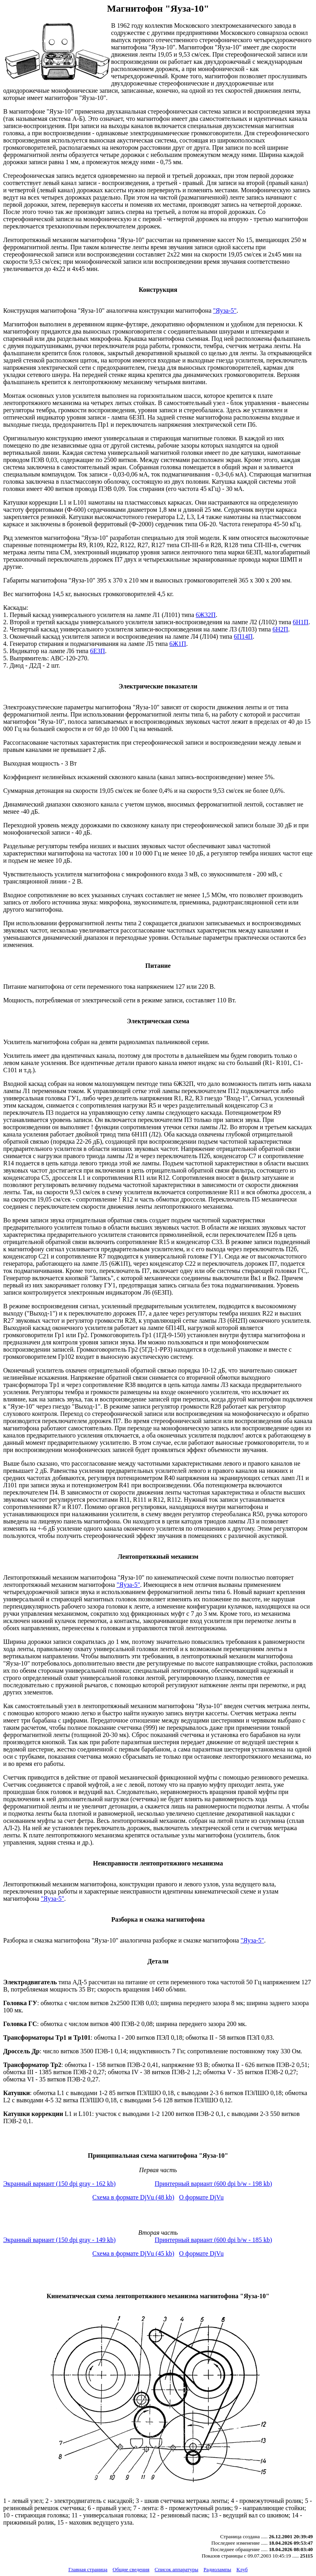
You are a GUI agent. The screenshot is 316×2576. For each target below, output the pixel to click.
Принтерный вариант (213, 2183)
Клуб (241, 2569)
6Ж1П (177, 643)
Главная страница (87, 2569)
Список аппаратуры (177, 2569)
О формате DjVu (201, 2197)
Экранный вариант (59, 2183)
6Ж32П (206, 614)
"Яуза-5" (224, 310)
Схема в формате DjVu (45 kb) (133, 2253)
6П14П (243, 636)
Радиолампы (217, 2569)
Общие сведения (131, 2569)
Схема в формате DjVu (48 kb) (133, 2197)
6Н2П (280, 629)
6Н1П (300, 622)
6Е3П (97, 651)
